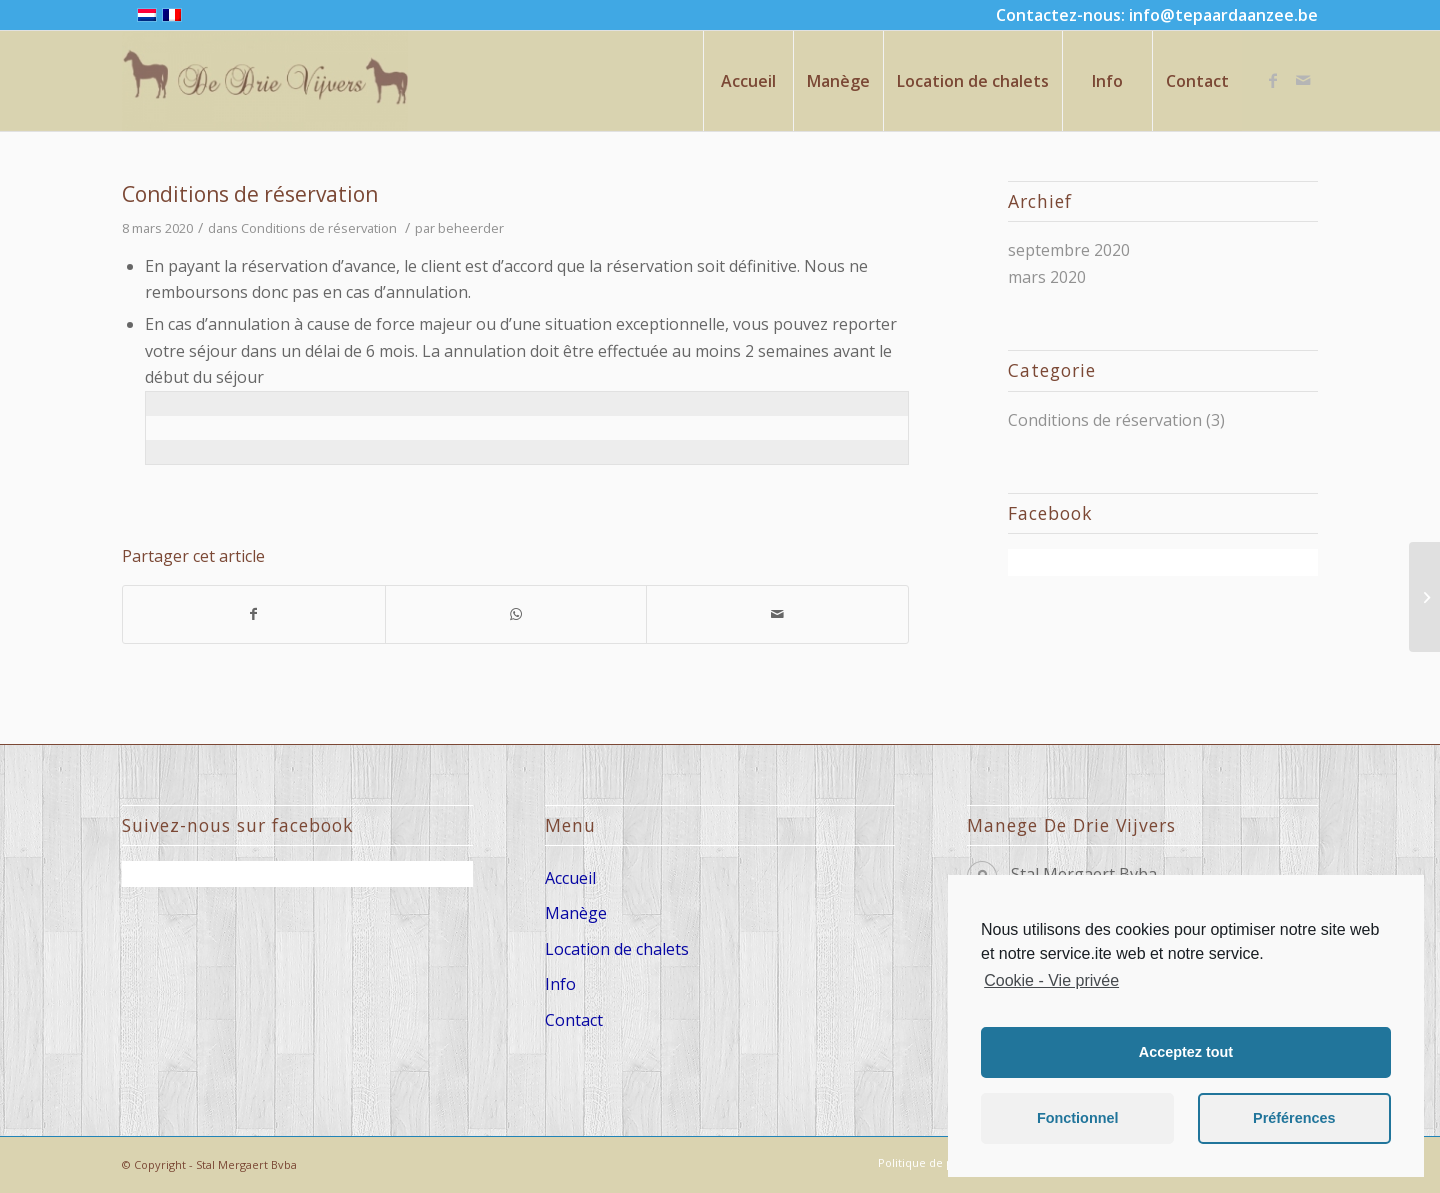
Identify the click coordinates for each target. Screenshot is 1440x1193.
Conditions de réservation (250, 194)
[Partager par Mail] (777, 614)
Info (560, 984)
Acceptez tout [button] (1186, 1052)
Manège (576, 913)
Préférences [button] (1294, 1118)
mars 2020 (1047, 277)
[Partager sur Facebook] (254, 614)
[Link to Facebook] (1273, 80)
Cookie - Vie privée (1051, 980)
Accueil (570, 878)
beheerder (471, 228)
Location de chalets (617, 949)
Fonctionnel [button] (1078, 1118)
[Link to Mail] (1303, 80)
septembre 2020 (1069, 250)
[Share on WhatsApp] (516, 614)
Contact (574, 1020)
